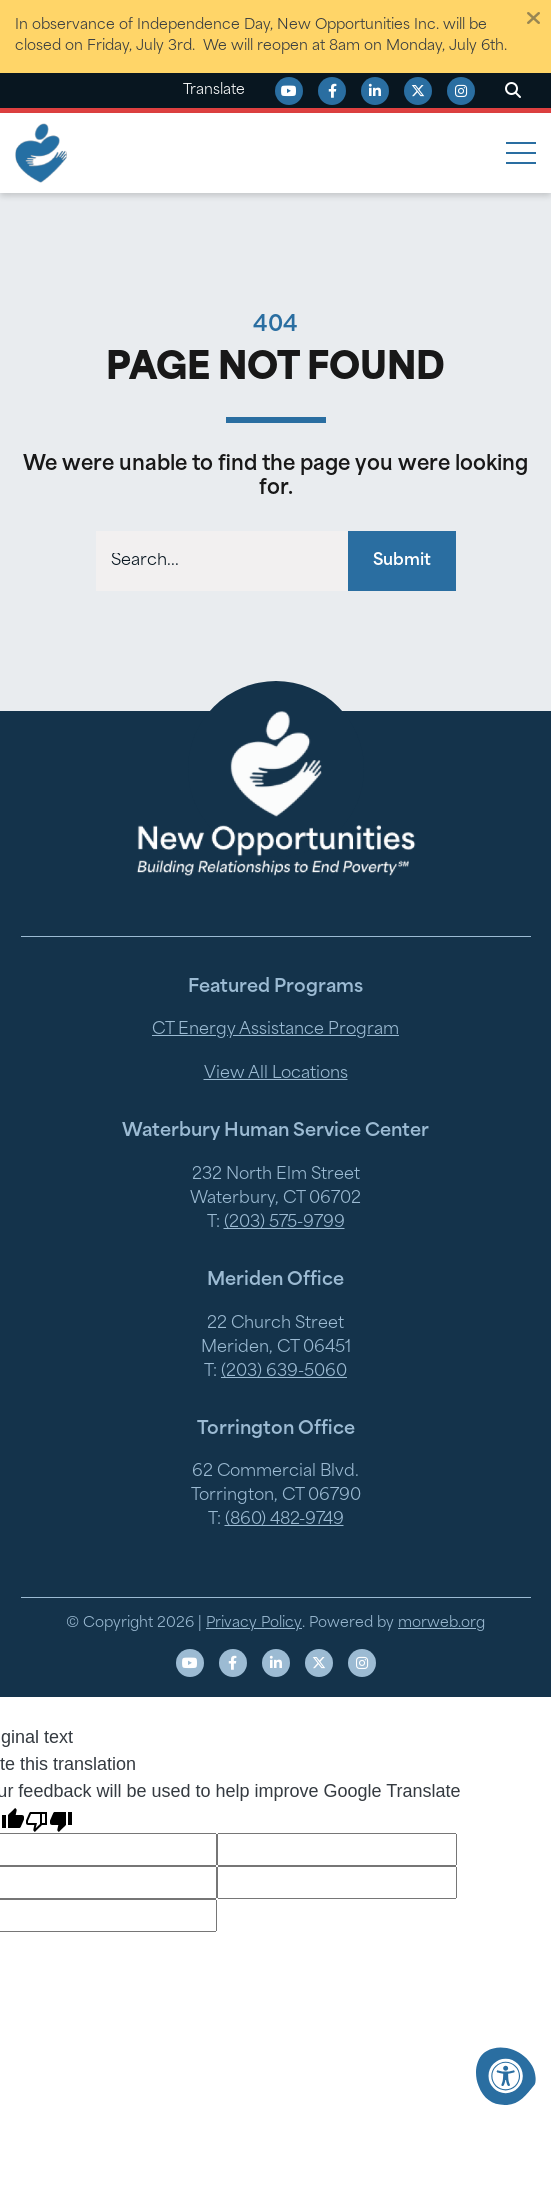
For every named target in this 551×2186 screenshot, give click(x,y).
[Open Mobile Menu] (521, 153)
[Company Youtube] (289, 91)
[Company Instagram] (461, 91)
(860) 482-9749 (284, 1520)
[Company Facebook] (332, 91)
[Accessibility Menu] (506, 2076)
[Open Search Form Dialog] (513, 91)
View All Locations (276, 1074)
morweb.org (441, 1623)
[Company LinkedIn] (375, 91)
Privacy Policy (254, 1623)
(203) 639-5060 (284, 1372)
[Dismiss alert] (533, 18)
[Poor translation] (49, 1819)
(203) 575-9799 (284, 1223)
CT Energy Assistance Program (275, 1030)
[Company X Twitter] (418, 91)
